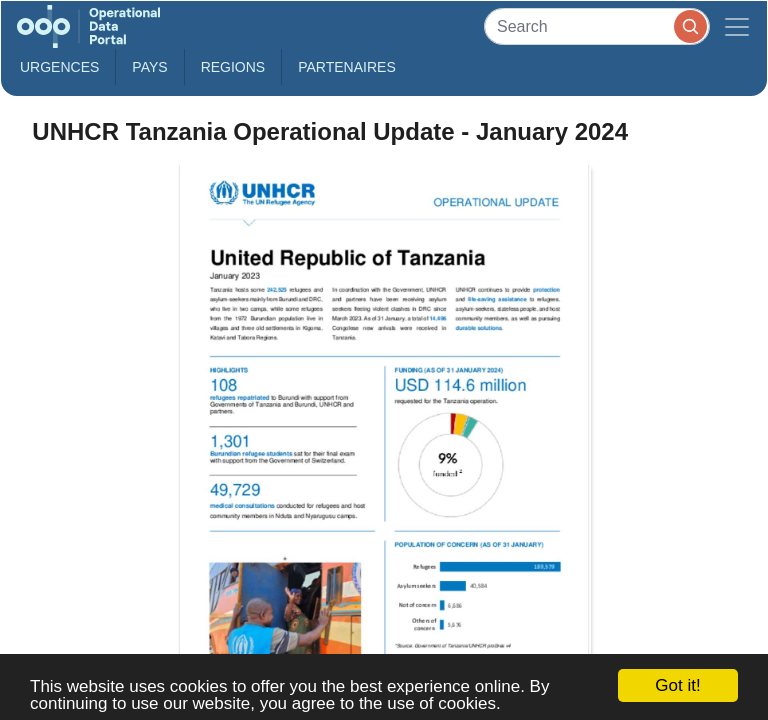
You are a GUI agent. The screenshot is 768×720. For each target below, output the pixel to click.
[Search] (597, 26)
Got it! (677, 685)
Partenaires (347, 67)
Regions (233, 67)
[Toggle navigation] (737, 26)
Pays (149, 67)
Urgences (59, 67)
